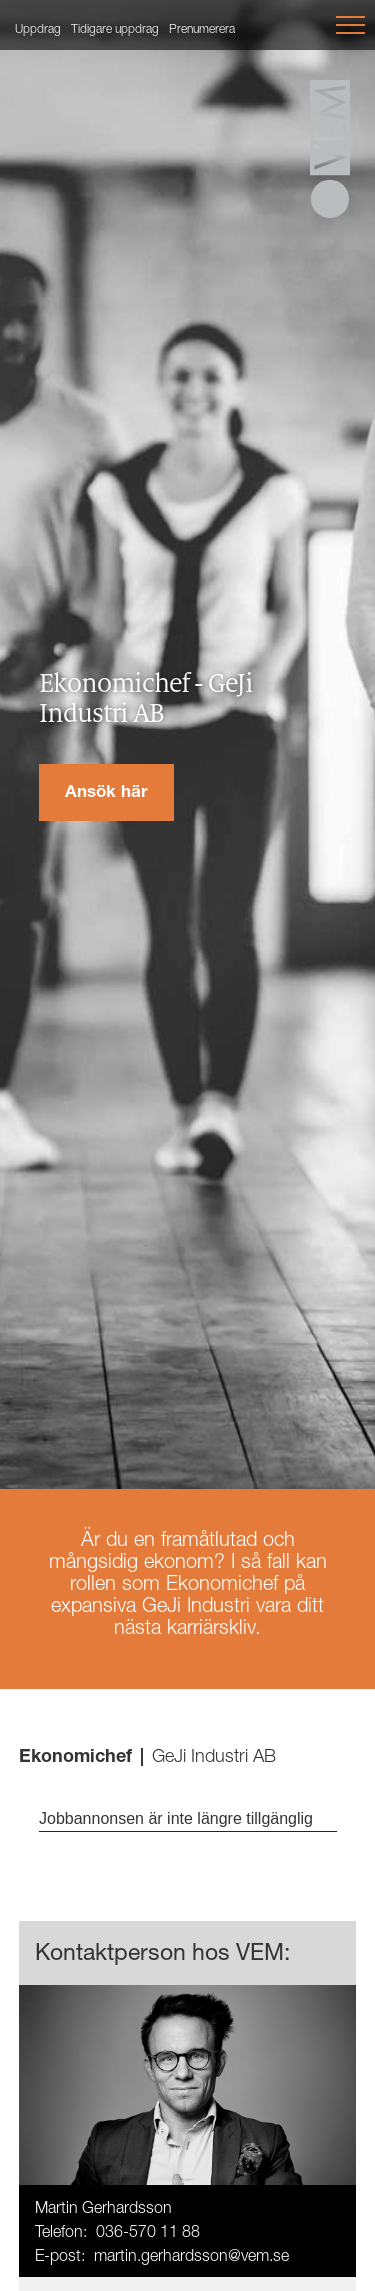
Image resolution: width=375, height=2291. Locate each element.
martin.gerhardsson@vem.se (191, 2258)
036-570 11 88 (148, 2234)
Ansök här (106, 793)
